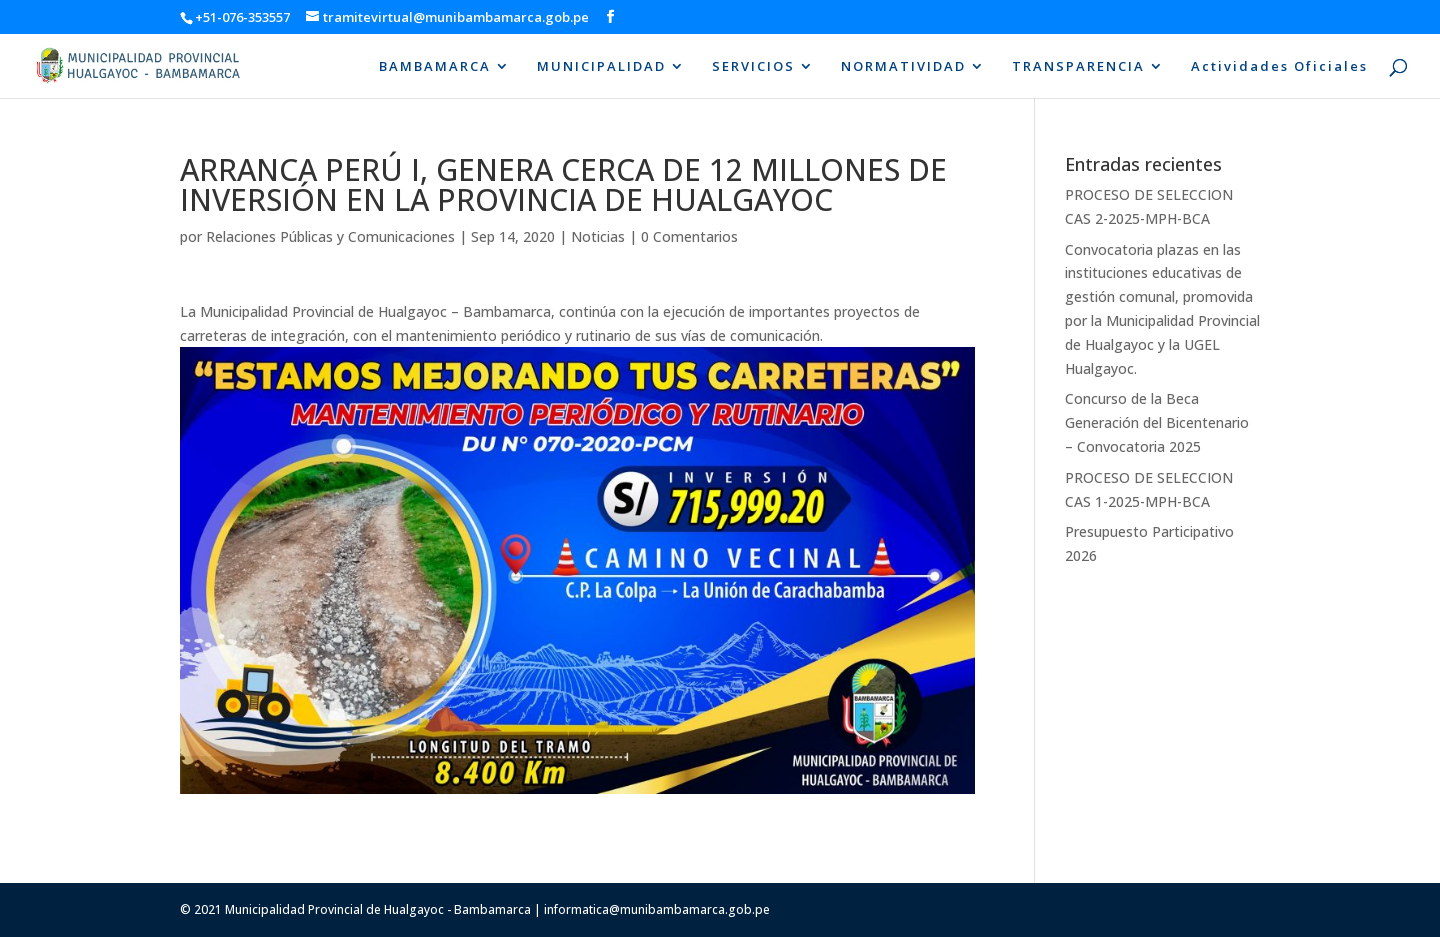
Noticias (598, 236)
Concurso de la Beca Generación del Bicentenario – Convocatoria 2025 (1157, 422)
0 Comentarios (689, 236)
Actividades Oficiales (1279, 67)
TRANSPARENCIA (1078, 67)
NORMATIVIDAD (903, 67)
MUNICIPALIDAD (601, 67)
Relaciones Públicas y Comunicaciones (330, 236)
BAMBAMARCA (435, 67)
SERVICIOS (753, 67)
